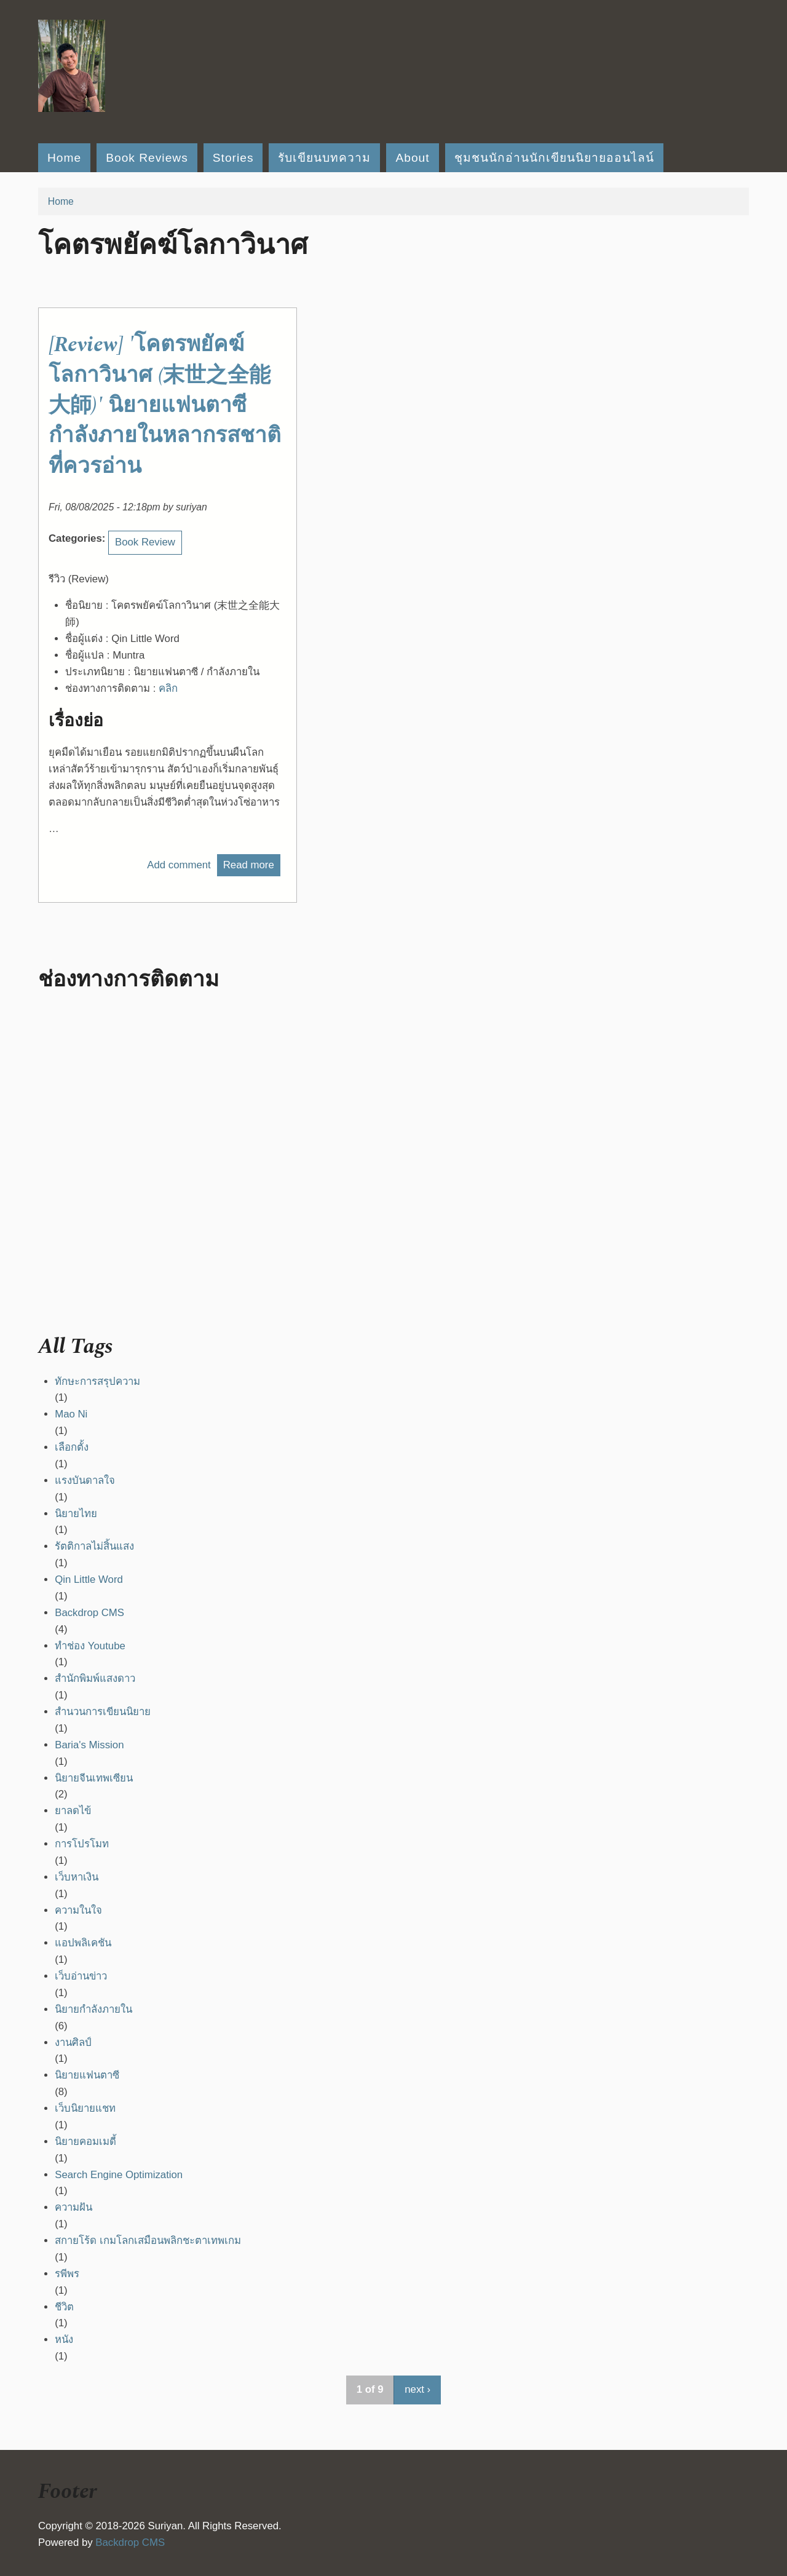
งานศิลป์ (73, 2042)
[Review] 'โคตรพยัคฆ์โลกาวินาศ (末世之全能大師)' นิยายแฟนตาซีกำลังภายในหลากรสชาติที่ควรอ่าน (165, 405)
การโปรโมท (82, 1844)
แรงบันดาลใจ (85, 1480)
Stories (233, 157)
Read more (251, 865)
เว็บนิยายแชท (85, 2108)
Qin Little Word (89, 1579)
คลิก (168, 688)
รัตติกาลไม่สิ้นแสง (94, 1546)
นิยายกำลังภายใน (93, 2009)
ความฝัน (73, 2207)
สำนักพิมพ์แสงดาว (95, 1678)
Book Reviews (147, 157)
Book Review (145, 542)
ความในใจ (78, 1910)
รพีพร (67, 2274)
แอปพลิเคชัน (83, 1943)
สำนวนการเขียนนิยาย (103, 1712)
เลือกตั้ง (72, 1447)
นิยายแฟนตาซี (87, 2075)
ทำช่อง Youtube (90, 1646)
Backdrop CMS (89, 1613)
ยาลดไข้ (73, 1811)
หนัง (64, 2339)
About (412, 157)
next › (417, 2389)
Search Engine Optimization (119, 2175)
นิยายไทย (76, 1514)
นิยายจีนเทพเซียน (94, 1778)
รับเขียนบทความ (324, 157)
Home (64, 157)
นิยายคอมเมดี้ (85, 2141)
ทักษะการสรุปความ (97, 1381)
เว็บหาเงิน (76, 1877)
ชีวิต (64, 2307)
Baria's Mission (89, 1745)
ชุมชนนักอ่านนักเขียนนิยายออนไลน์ (554, 157)
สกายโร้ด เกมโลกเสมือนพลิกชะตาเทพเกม (148, 2240)
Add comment (179, 865)
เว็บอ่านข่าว (81, 1976)
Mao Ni (71, 1414)
